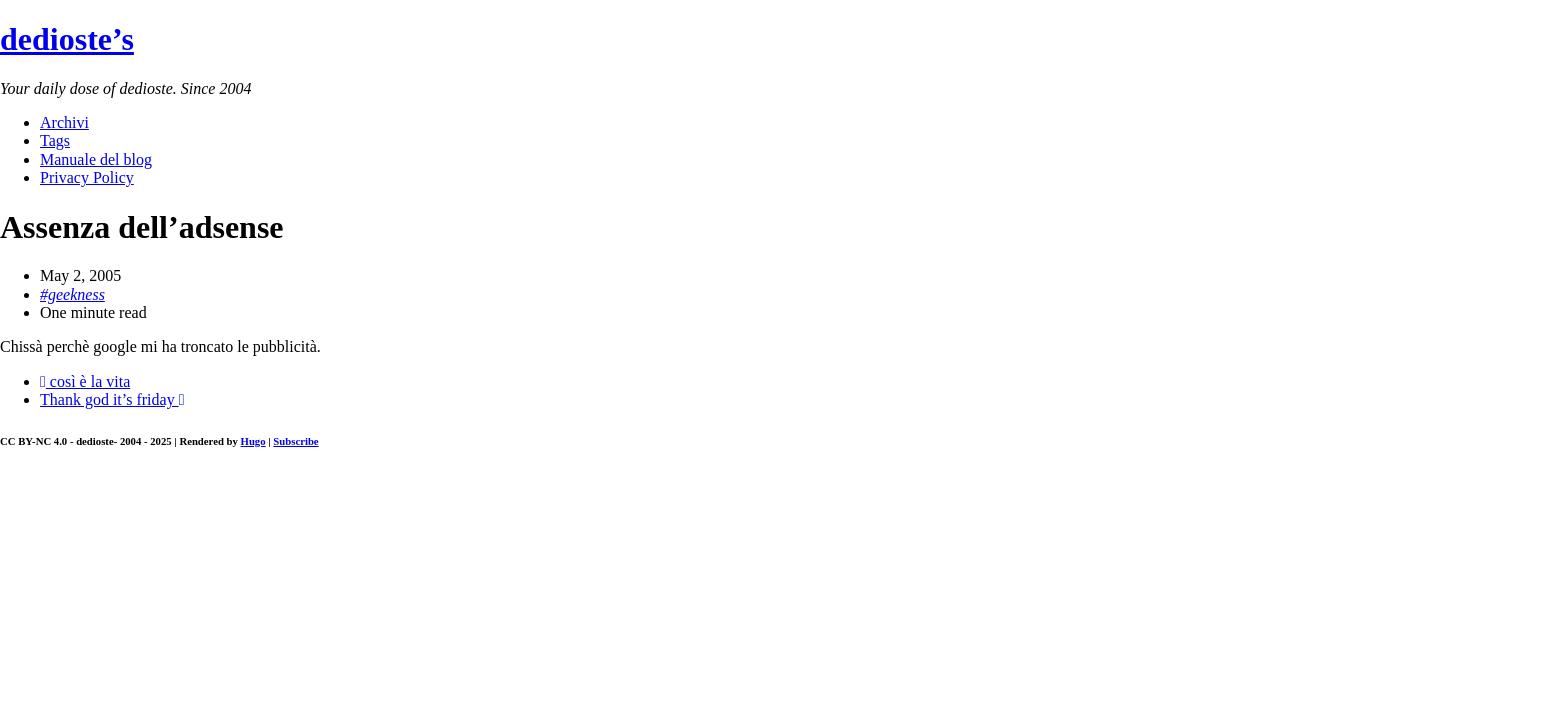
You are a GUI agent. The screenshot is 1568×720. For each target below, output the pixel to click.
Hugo (253, 441)
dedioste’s (67, 39)
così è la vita (85, 381)
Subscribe (295, 441)
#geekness (72, 294)
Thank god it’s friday (112, 399)
